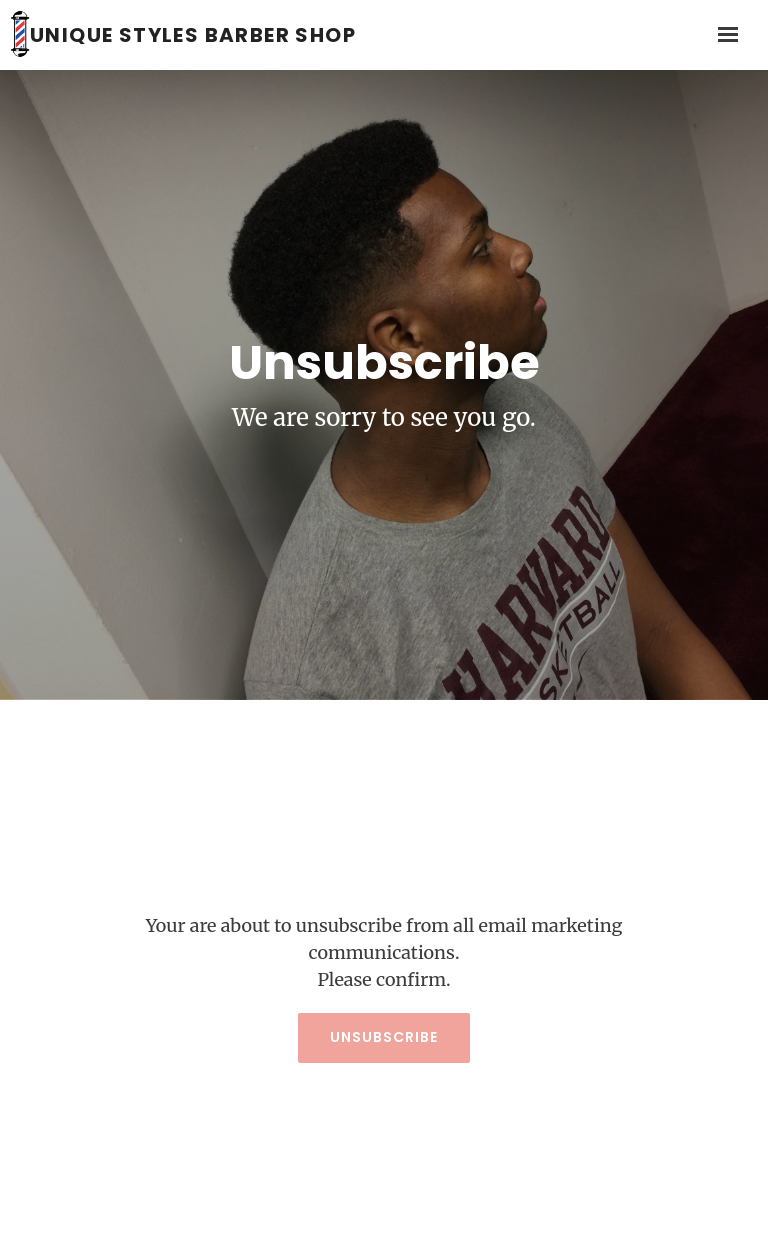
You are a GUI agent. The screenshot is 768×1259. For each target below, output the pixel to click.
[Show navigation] (723, 35)
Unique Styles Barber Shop (193, 35)
